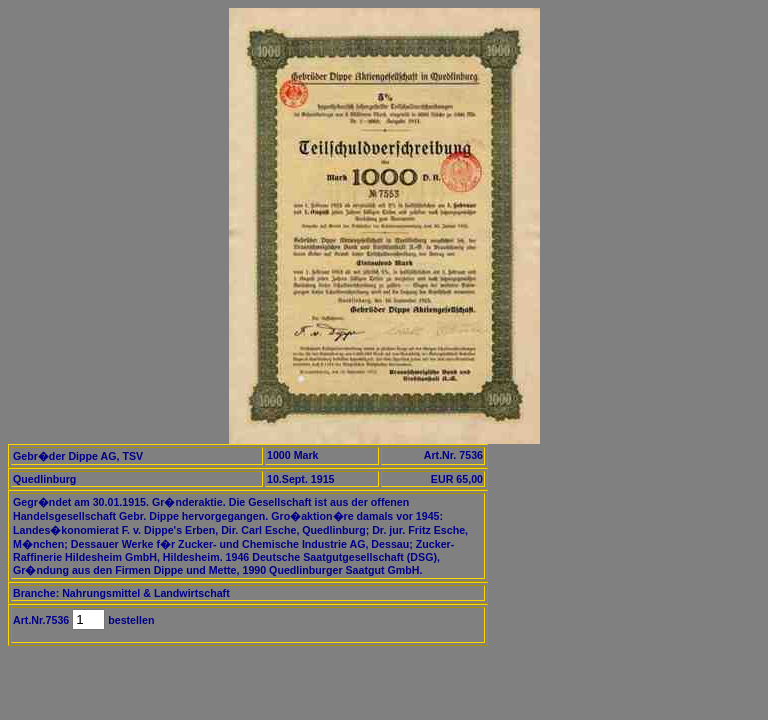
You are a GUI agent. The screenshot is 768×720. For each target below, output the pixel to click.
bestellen (129, 620)
